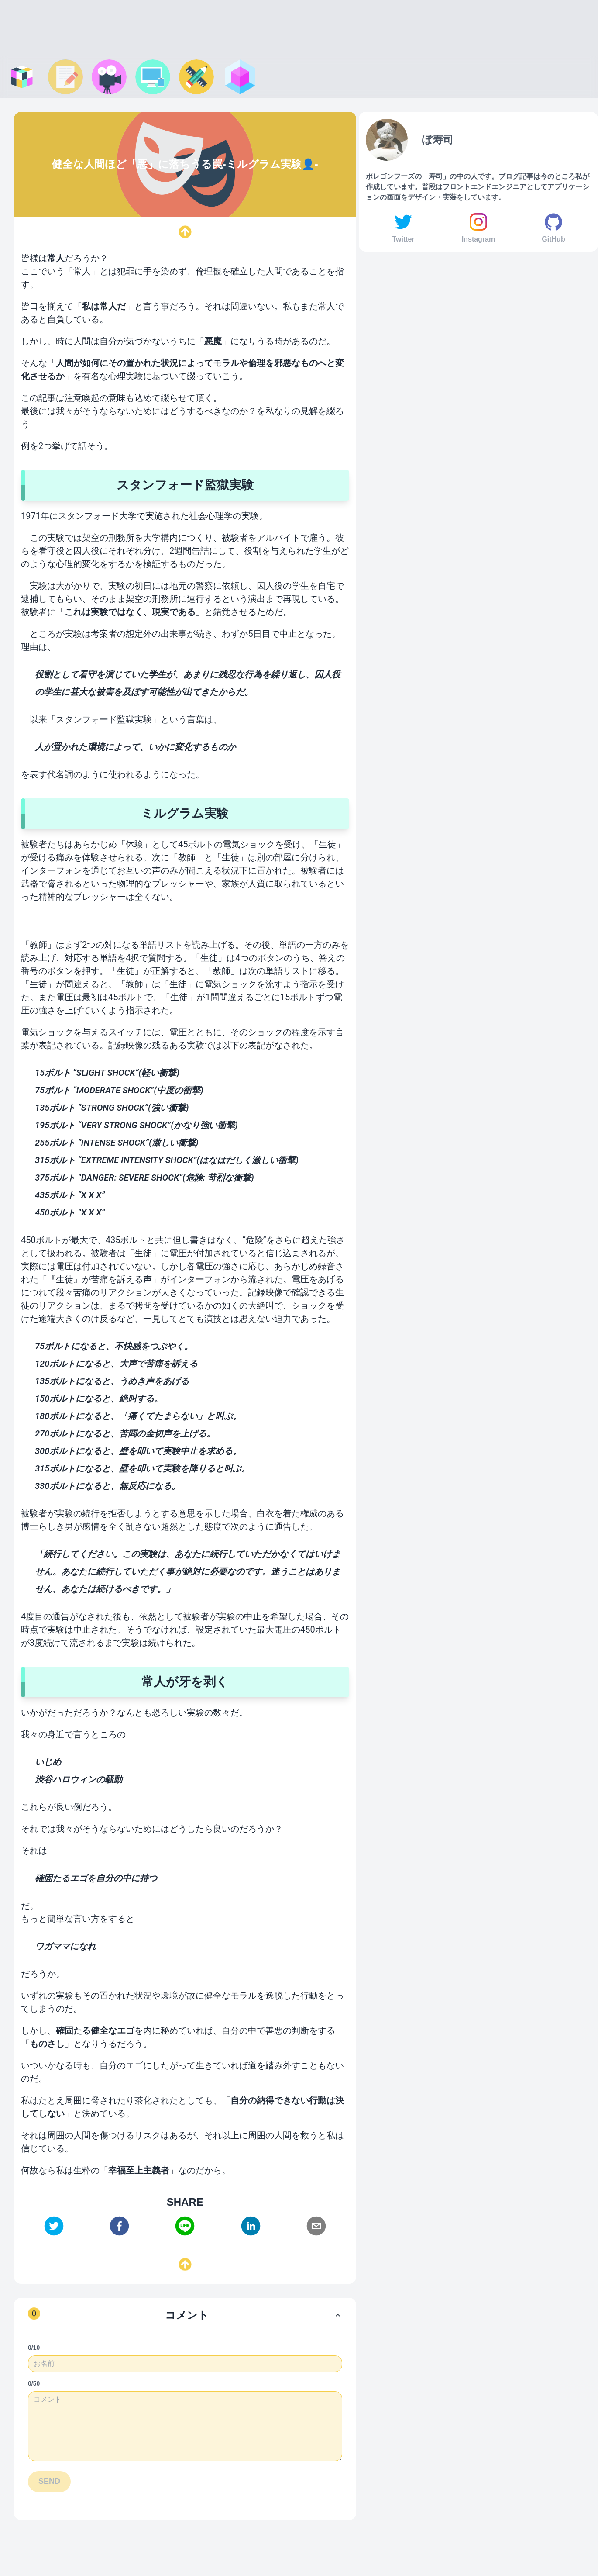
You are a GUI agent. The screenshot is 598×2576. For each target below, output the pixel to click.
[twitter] (54, 2226)
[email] (316, 2226)
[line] (185, 2226)
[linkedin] (251, 2226)
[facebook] (119, 2226)
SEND (49, 2481)
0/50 (34, 2383)
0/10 (34, 2347)
